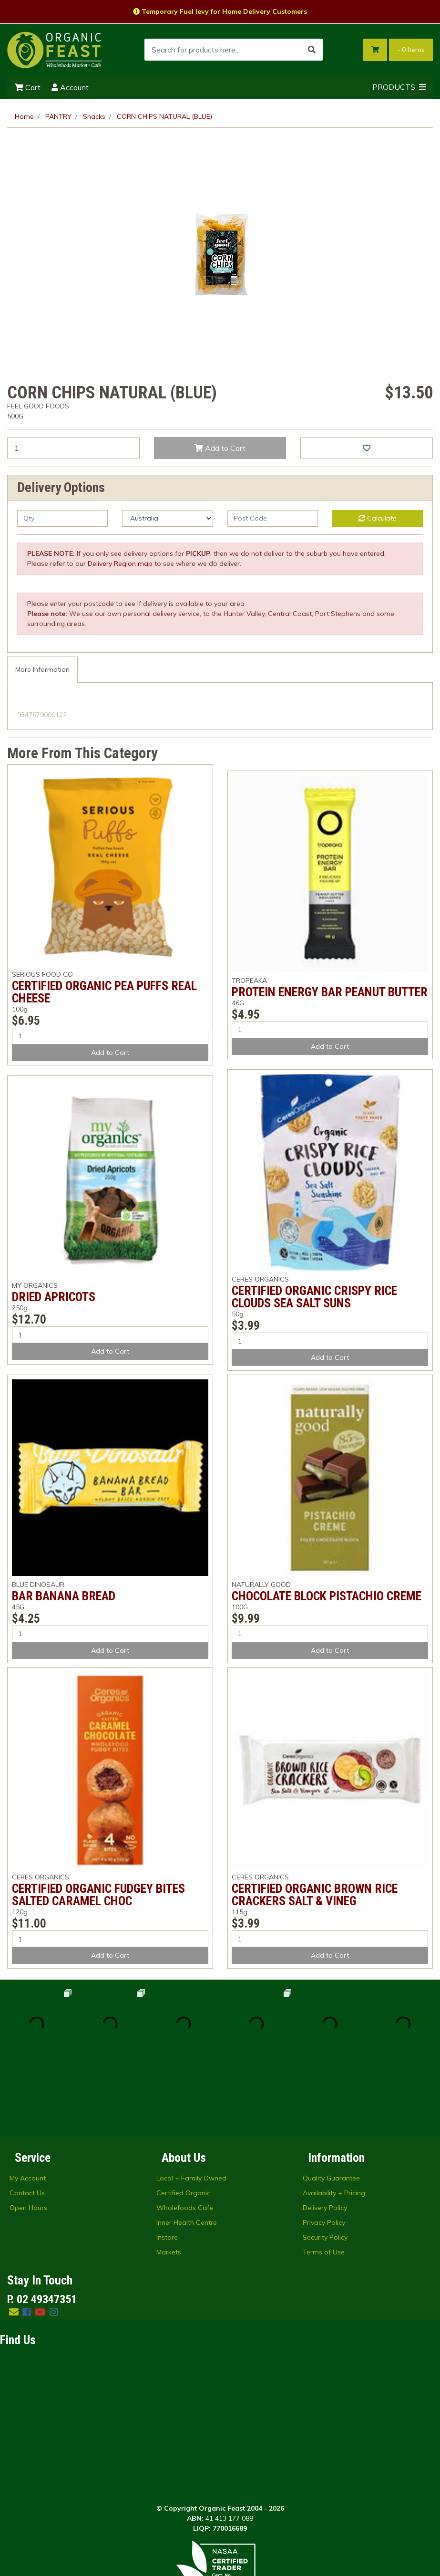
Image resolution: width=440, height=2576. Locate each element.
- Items (411, 49)
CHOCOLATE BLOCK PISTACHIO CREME (326, 1596)
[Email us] (14, 2238)
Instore (167, 2163)
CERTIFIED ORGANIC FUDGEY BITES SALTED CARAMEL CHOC (98, 1894)
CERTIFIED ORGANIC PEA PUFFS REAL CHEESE (104, 992)
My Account (28, 2104)
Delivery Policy (325, 2134)
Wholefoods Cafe (184, 2134)
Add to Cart (220, 448)
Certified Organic (183, 2119)
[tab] (42, 670)
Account (70, 87)
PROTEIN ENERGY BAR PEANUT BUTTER (330, 992)
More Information (42, 669)
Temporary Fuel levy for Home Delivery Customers (220, 11)
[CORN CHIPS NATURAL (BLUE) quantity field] (73, 448)
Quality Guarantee (331, 2104)
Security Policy (325, 2163)
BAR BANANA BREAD (63, 1596)
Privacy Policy (324, 2149)
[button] (366, 448)
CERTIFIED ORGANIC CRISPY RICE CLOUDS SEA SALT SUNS (314, 1296)
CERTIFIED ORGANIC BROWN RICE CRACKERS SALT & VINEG (315, 1894)
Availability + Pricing (334, 2119)
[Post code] (272, 518)
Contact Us (27, 2119)
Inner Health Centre (186, 2149)
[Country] (167, 518)
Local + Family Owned (191, 2104)
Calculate (377, 518)
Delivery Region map (120, 563)
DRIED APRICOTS (53, 1297)
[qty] (62, 518)
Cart (28, 87)
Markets (168, 2178)
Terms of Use (324, 2178)
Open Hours (28, 2134)
